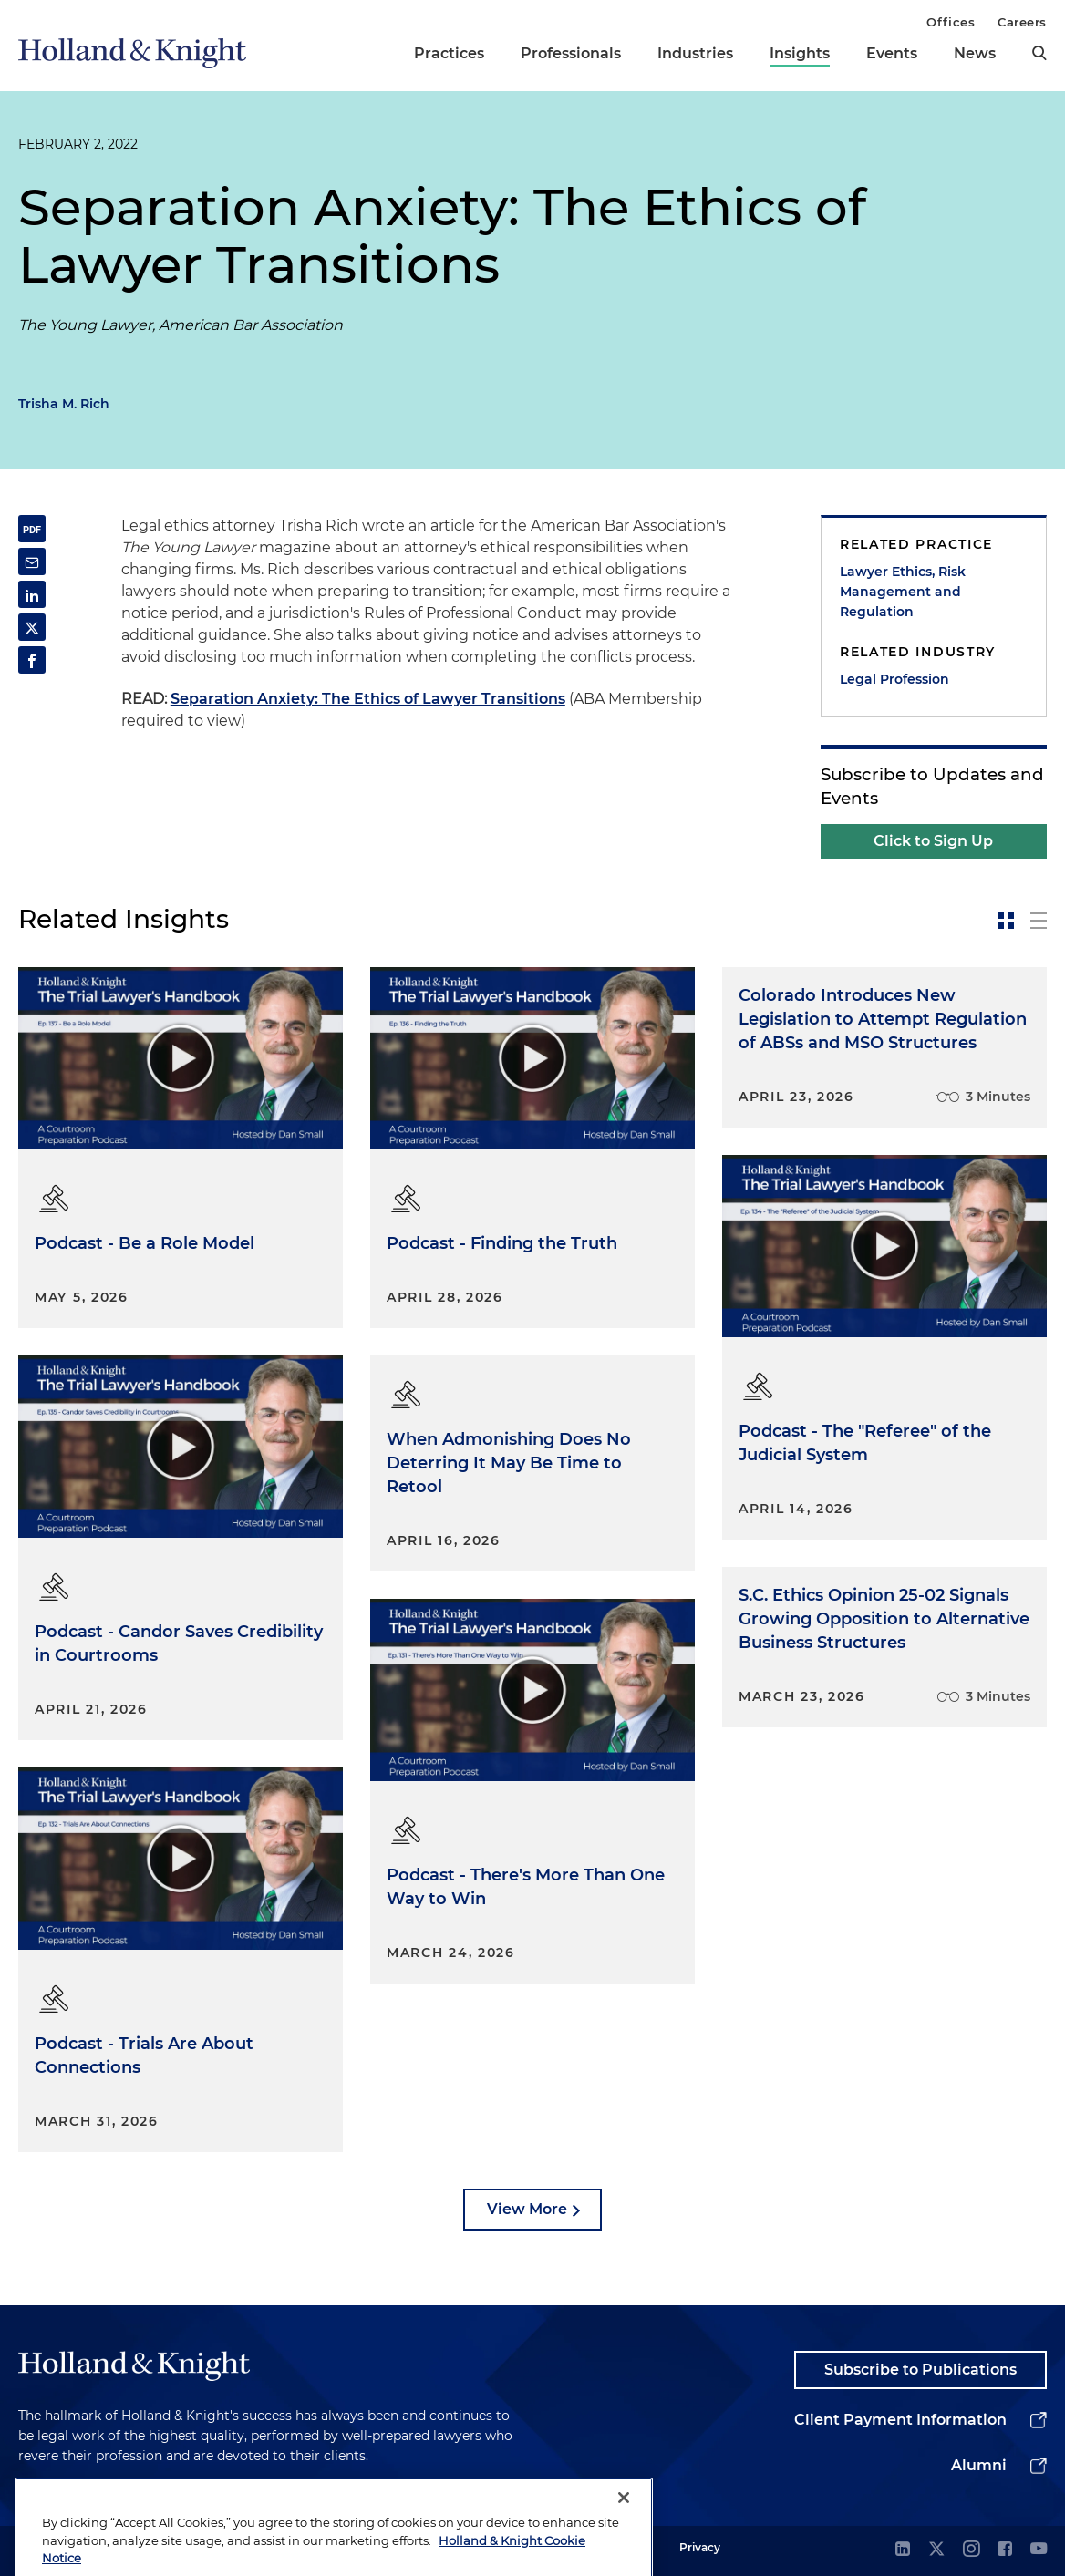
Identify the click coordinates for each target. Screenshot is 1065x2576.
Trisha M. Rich (63, 404)
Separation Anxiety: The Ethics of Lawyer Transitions (368, 698)
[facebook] (1005, 2550)
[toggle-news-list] (1038, 920)
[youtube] (1038, 2550)
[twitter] (936, 2550)
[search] (1039, 53)
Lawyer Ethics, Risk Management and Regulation (903, 591)
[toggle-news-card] (1006, 920)
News (975, 53)
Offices (950, 22)
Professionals (571, 53)
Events (891, 53)
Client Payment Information (900, 2419)
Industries (695, 53)
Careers (1022, 22)
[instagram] (971, 2550)
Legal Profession (894, 679)
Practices (449, 53)
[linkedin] (902, 2550)
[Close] (624, 2527)
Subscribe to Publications (920, 2369)
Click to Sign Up (933, 841)
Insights (800, 53)
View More (527, 2209)
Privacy (699, 2547)
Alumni (979, 2465)
